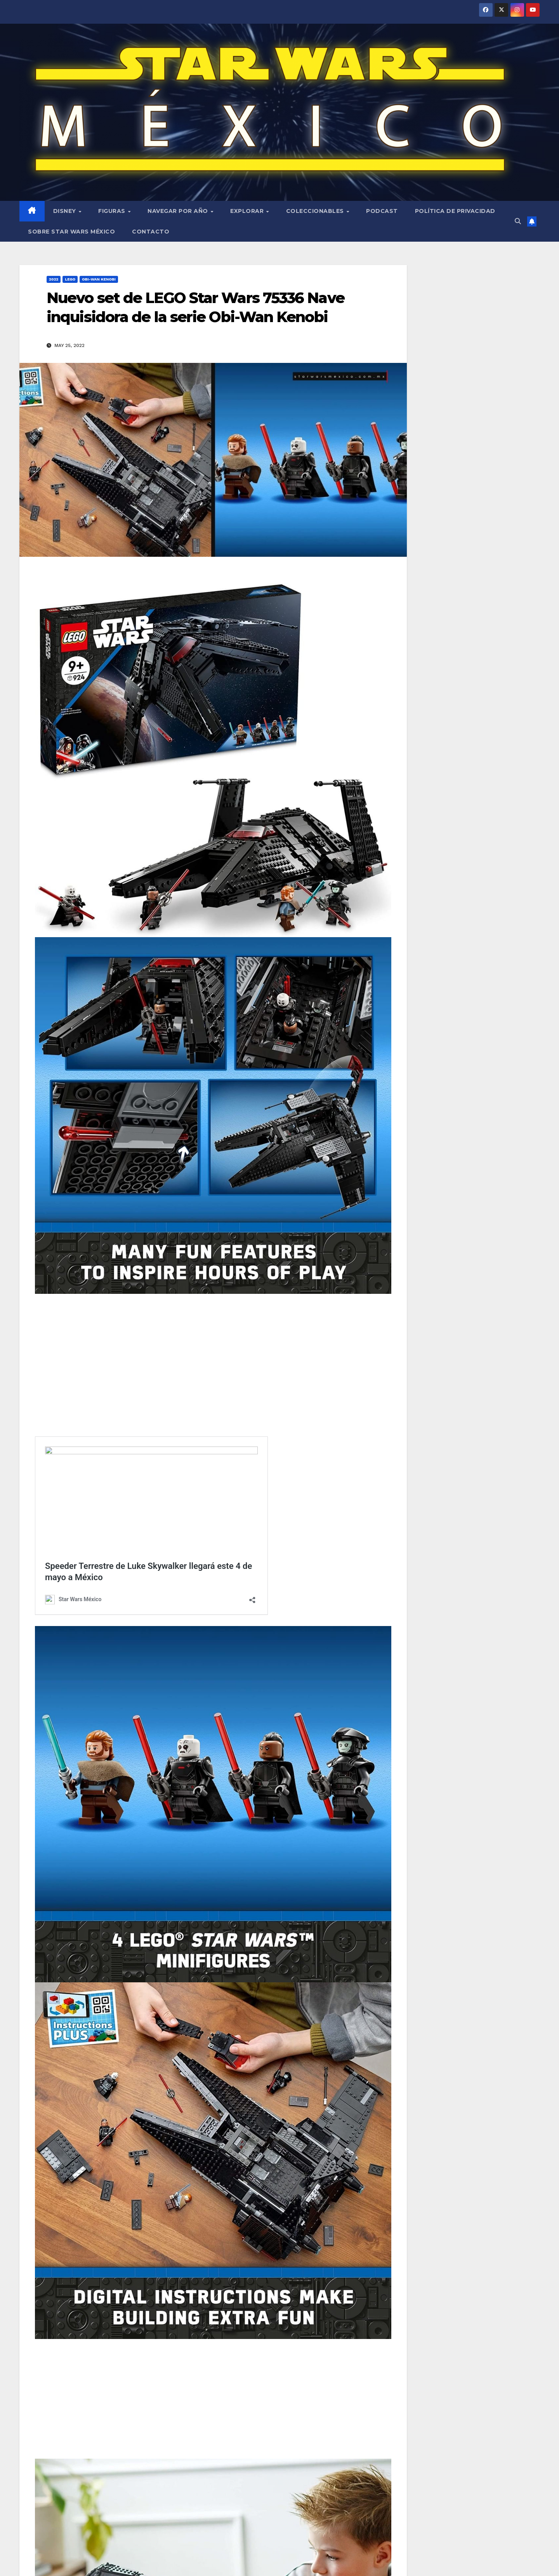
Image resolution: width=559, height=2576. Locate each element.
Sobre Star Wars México (71, 231)
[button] (518, 221)
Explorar (248, 210)
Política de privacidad (455, 210)
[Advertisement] (213, 1356)
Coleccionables (316, 210)
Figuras (112, 210)
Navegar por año (179, 210)
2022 (53, 279)
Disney (65, 210)
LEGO (70, 279)
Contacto (150, 231)
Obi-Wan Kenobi (99, 279)
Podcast (382, 210)
